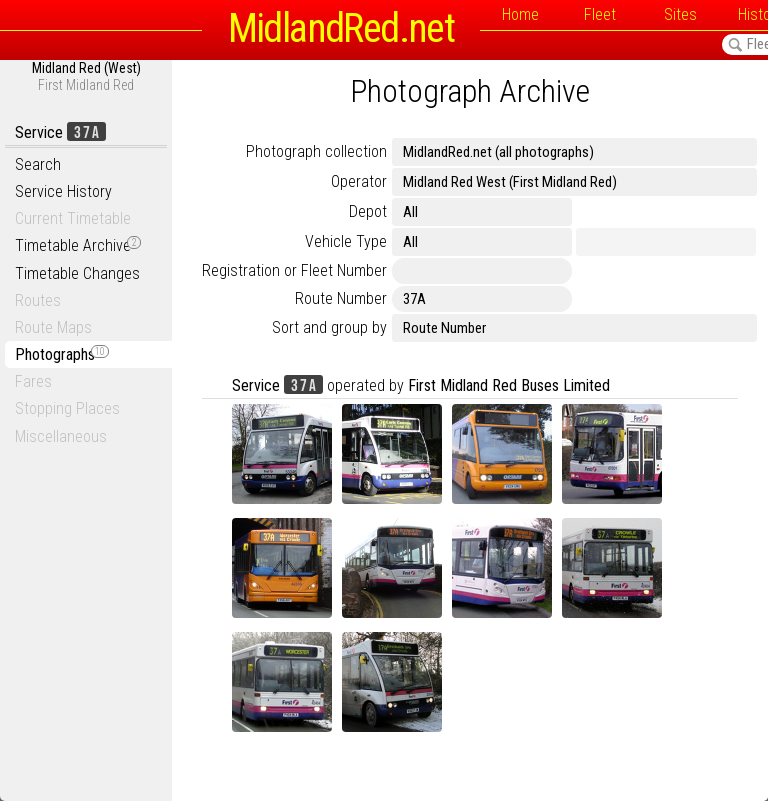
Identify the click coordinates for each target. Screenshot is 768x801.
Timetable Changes (77, 273)
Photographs (62, 354)
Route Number (341, 298)
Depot (368, 211)
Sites (680, 14)
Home (520, 14)
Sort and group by (329, 327)
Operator (359, 181)
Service (60, 132)
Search (38, 164)
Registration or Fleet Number (294, 270)
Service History (63, 191)
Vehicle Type (346, 241)
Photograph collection (316, 151)
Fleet (600, 14)
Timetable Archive (78, 245)
